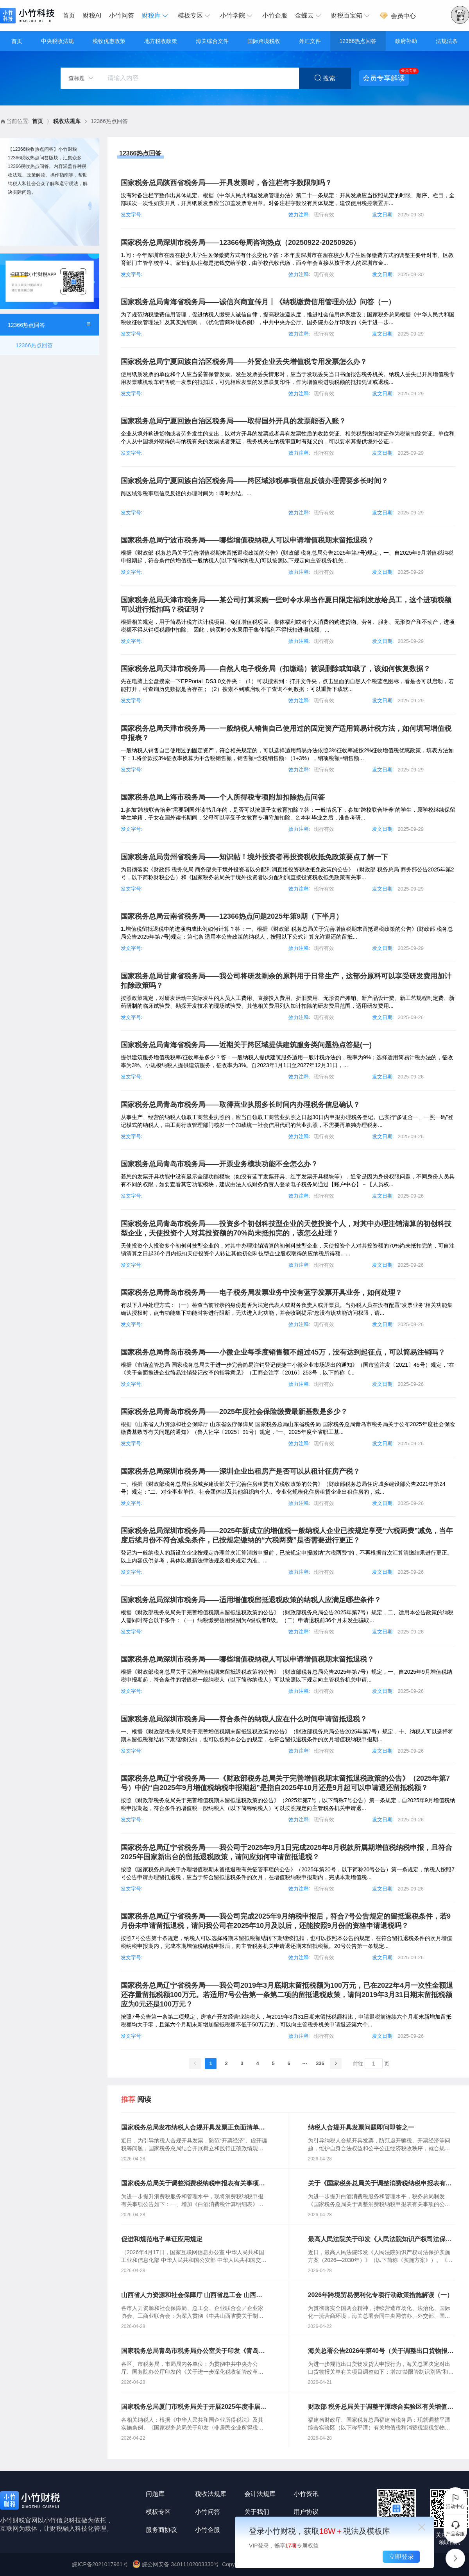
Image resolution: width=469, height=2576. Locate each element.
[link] (37, 121)
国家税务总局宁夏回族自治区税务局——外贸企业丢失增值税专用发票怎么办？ (244, 362)
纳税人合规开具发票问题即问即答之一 (361, 2127)
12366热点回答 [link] (109, 121)
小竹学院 (237, 15)
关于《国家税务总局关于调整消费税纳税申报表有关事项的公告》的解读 (380, 2184)
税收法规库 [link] (67, 121)
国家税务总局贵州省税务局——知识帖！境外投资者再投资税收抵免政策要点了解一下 (254, 857)
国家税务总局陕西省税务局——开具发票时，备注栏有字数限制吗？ (226, 183)
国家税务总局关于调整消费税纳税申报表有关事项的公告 (193, 2184)
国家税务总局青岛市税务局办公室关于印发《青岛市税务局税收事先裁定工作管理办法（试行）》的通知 (193, 2351)
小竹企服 (274, 15)
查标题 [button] (81, 78)
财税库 (156, 15)
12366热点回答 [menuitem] (34, 345)
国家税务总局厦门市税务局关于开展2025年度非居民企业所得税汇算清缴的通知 (194, 2407)
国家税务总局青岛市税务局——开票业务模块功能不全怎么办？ (219, 1164)
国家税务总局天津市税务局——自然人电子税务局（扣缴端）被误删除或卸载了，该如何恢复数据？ (275, 669)
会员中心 (397, 15)
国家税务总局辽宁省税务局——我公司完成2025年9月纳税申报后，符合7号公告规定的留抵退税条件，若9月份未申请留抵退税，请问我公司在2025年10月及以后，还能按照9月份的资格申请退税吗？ (286, 1921)
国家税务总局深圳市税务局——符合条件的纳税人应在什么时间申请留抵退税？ (244, 1719)
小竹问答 (121, 15)
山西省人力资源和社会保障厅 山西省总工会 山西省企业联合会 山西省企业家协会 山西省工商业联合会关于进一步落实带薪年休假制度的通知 (192, 2295)
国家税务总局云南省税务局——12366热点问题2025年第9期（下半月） (232, 916)
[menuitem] (71, 15)
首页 (69, 15)
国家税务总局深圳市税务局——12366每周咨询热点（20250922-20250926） (240, 242)
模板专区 (195, 15)
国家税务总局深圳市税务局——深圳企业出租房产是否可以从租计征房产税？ (240, 1471)
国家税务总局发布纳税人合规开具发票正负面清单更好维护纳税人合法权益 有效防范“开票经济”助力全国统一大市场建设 (194, 2128)
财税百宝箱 (351, 15)
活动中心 (455, 2501)
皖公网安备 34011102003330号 (176, 2564)
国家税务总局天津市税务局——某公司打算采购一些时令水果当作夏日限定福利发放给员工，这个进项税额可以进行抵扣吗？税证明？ (286, 604)
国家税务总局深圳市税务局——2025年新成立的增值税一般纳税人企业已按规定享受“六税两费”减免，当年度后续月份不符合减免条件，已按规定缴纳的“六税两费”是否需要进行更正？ (287, 1535)
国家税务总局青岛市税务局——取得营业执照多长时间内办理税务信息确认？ (240, 1105)
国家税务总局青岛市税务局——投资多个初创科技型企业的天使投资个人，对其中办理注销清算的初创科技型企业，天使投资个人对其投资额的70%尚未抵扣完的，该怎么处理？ (286, 1228)
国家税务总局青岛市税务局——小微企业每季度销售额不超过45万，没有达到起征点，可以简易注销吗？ (283, 1352)
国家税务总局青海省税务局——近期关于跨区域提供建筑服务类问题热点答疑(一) (246, 1045)
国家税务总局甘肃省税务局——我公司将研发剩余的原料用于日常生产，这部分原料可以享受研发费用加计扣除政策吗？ (286, 980)
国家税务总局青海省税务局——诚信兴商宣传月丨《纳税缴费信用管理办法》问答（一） (258, 302)
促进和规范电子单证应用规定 (161, 2239)
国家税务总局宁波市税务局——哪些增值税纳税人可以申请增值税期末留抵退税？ (247, 540)
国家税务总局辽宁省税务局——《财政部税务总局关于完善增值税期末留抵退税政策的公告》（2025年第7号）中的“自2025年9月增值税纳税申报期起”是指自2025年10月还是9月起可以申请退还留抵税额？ (285, 1783)
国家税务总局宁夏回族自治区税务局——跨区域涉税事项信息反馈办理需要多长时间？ (254, 481)
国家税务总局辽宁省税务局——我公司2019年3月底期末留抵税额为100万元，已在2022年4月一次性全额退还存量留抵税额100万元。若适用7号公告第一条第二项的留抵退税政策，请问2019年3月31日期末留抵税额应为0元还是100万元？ (287, 1995)
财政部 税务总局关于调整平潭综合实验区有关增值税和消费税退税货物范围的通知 (380, 2407)
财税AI (92, 15)
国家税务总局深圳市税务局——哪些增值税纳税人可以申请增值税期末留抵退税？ (247, 1659)
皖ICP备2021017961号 (100, 2564)
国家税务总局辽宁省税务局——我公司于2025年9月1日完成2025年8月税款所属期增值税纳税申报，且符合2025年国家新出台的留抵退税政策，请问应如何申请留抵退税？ (286, 1852)
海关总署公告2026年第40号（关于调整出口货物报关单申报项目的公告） (381, 2351)
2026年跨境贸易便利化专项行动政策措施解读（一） (380, 2295)
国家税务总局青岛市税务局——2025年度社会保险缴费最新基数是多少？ (234, 1412)
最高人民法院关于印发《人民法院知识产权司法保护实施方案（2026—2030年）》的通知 (380, 2240)
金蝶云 (309, 15)
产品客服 (455, 2528)
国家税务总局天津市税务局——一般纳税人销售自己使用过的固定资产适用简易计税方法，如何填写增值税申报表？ (286, 733)
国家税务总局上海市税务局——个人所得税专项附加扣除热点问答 (223, 797)
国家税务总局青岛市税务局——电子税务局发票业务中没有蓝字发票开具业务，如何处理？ (261, 1292)
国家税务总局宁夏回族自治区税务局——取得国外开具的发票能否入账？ (233, 421)
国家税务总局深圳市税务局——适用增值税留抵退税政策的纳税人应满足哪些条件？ (251, 1600)
